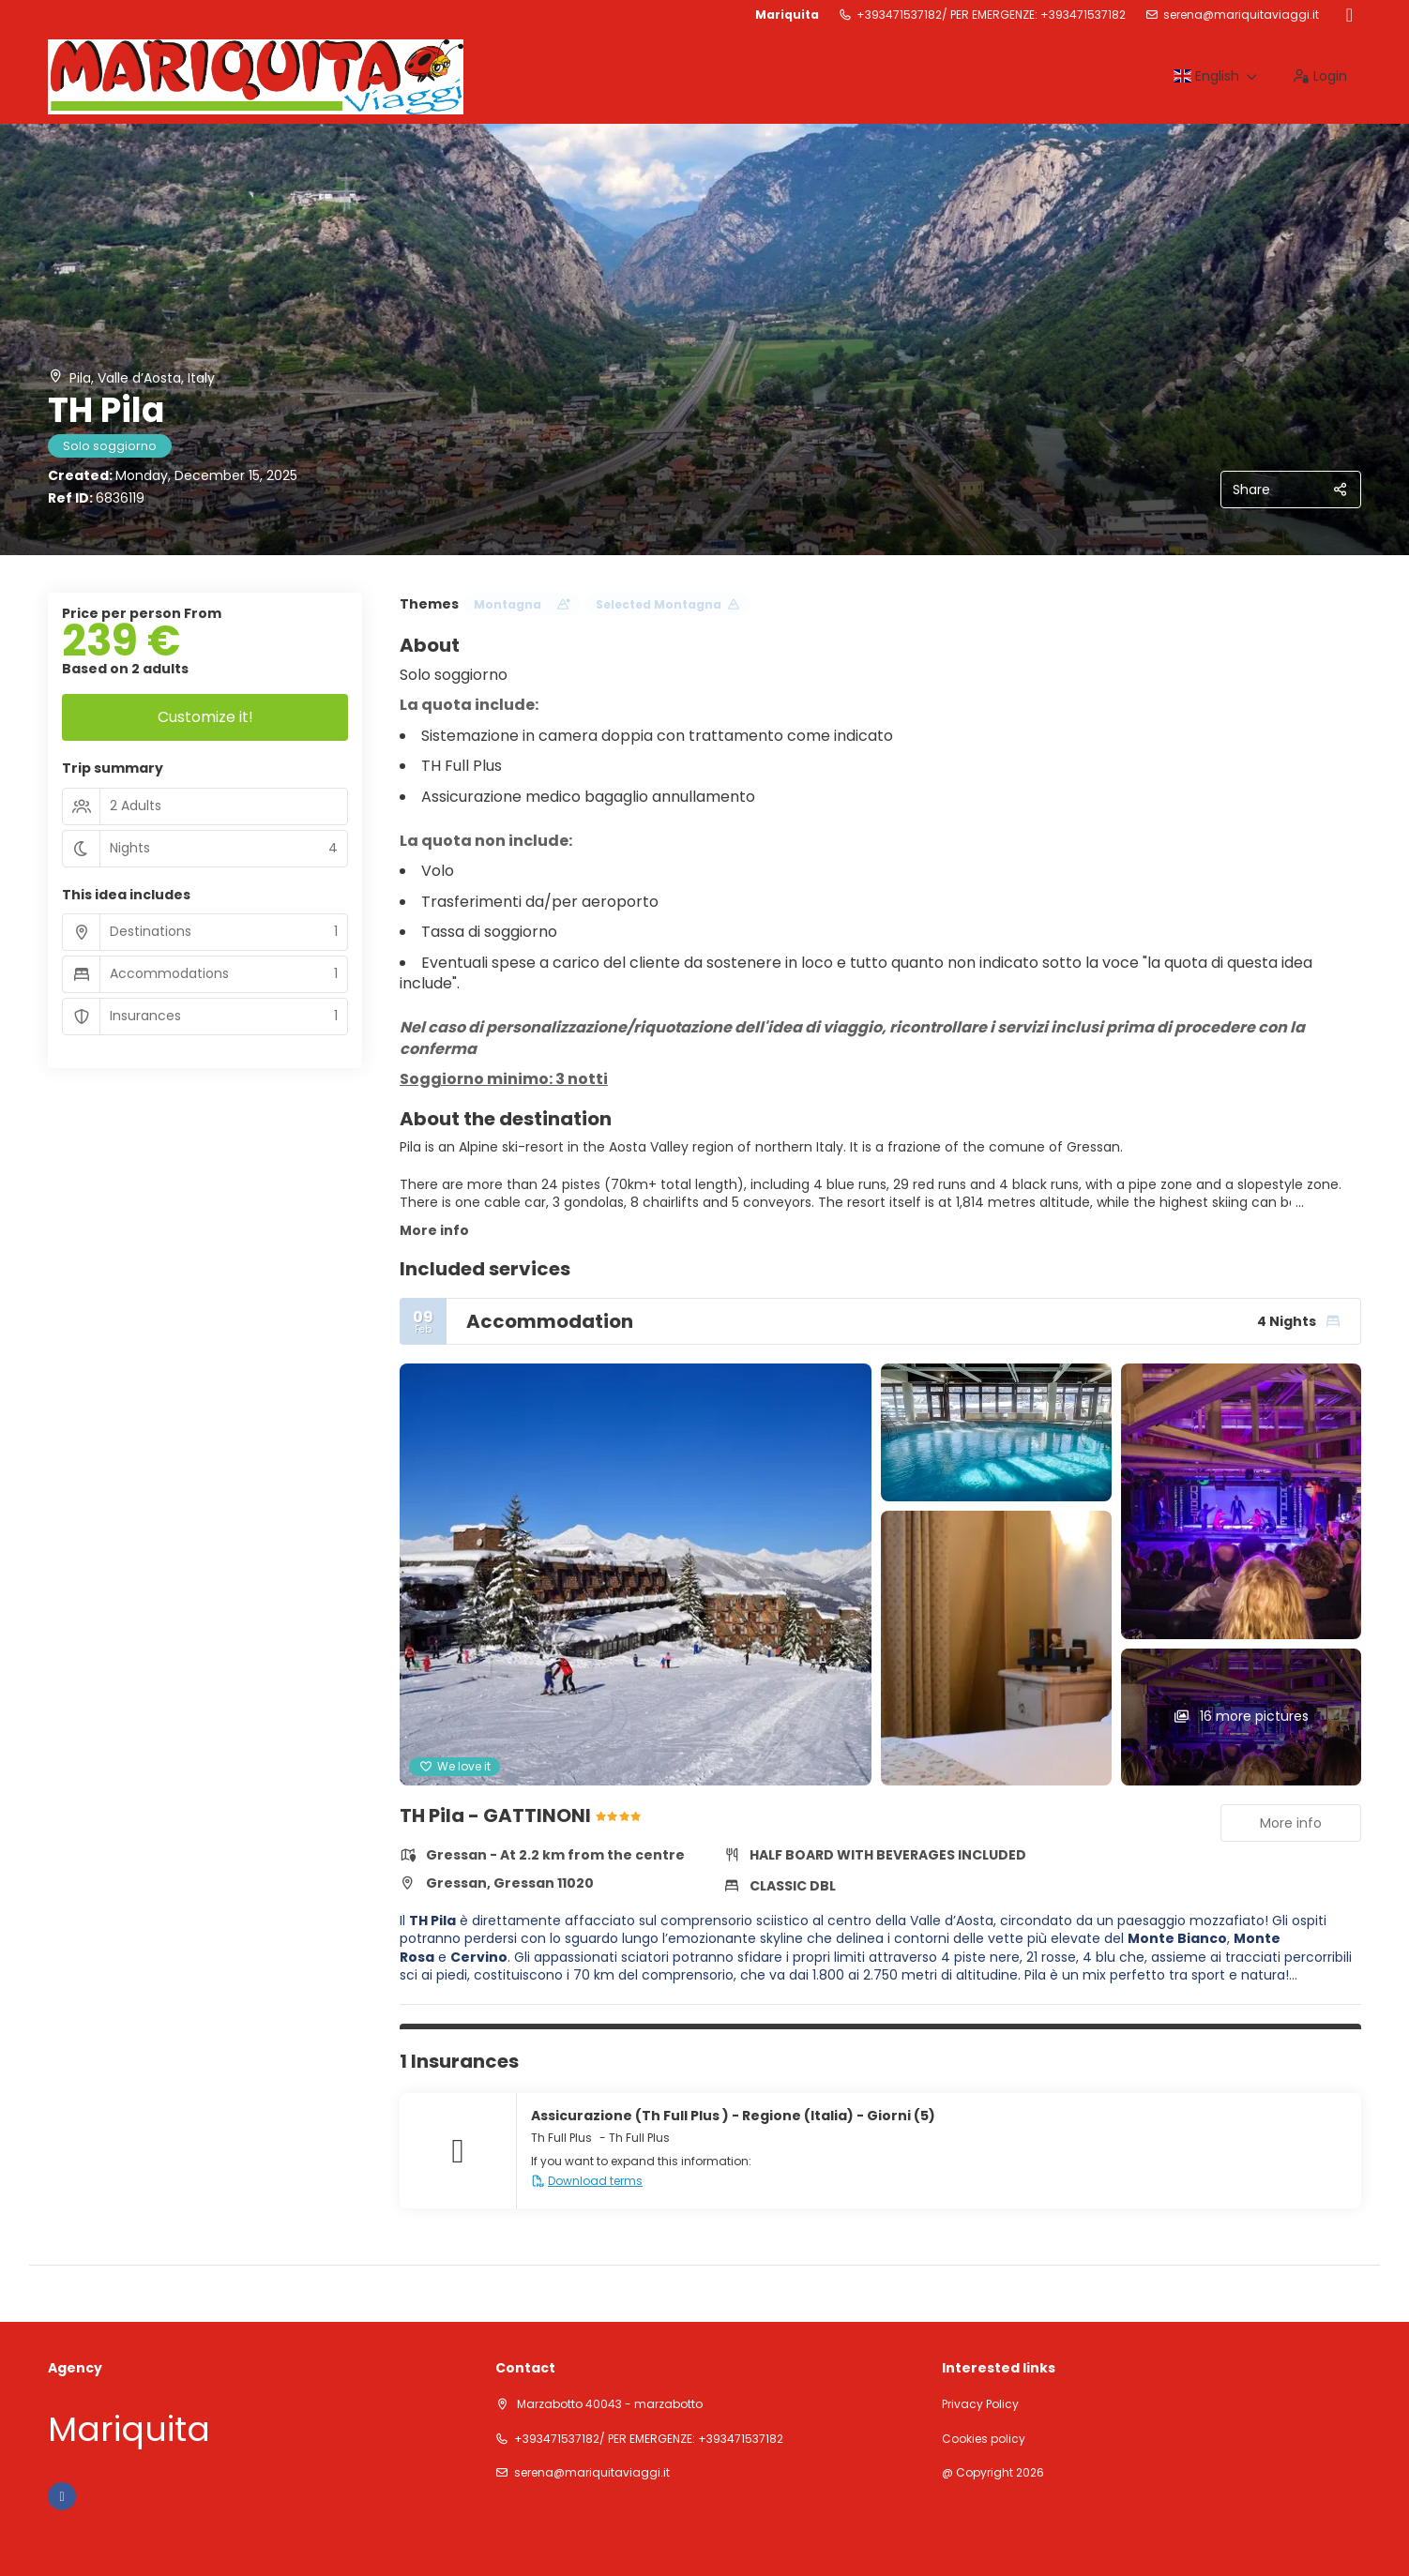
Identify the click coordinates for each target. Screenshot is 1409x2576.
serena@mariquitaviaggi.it (1241, 15)
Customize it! (205, 717)
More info (434, 1230)
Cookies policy (983, 2439)
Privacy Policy (980, 2404)
